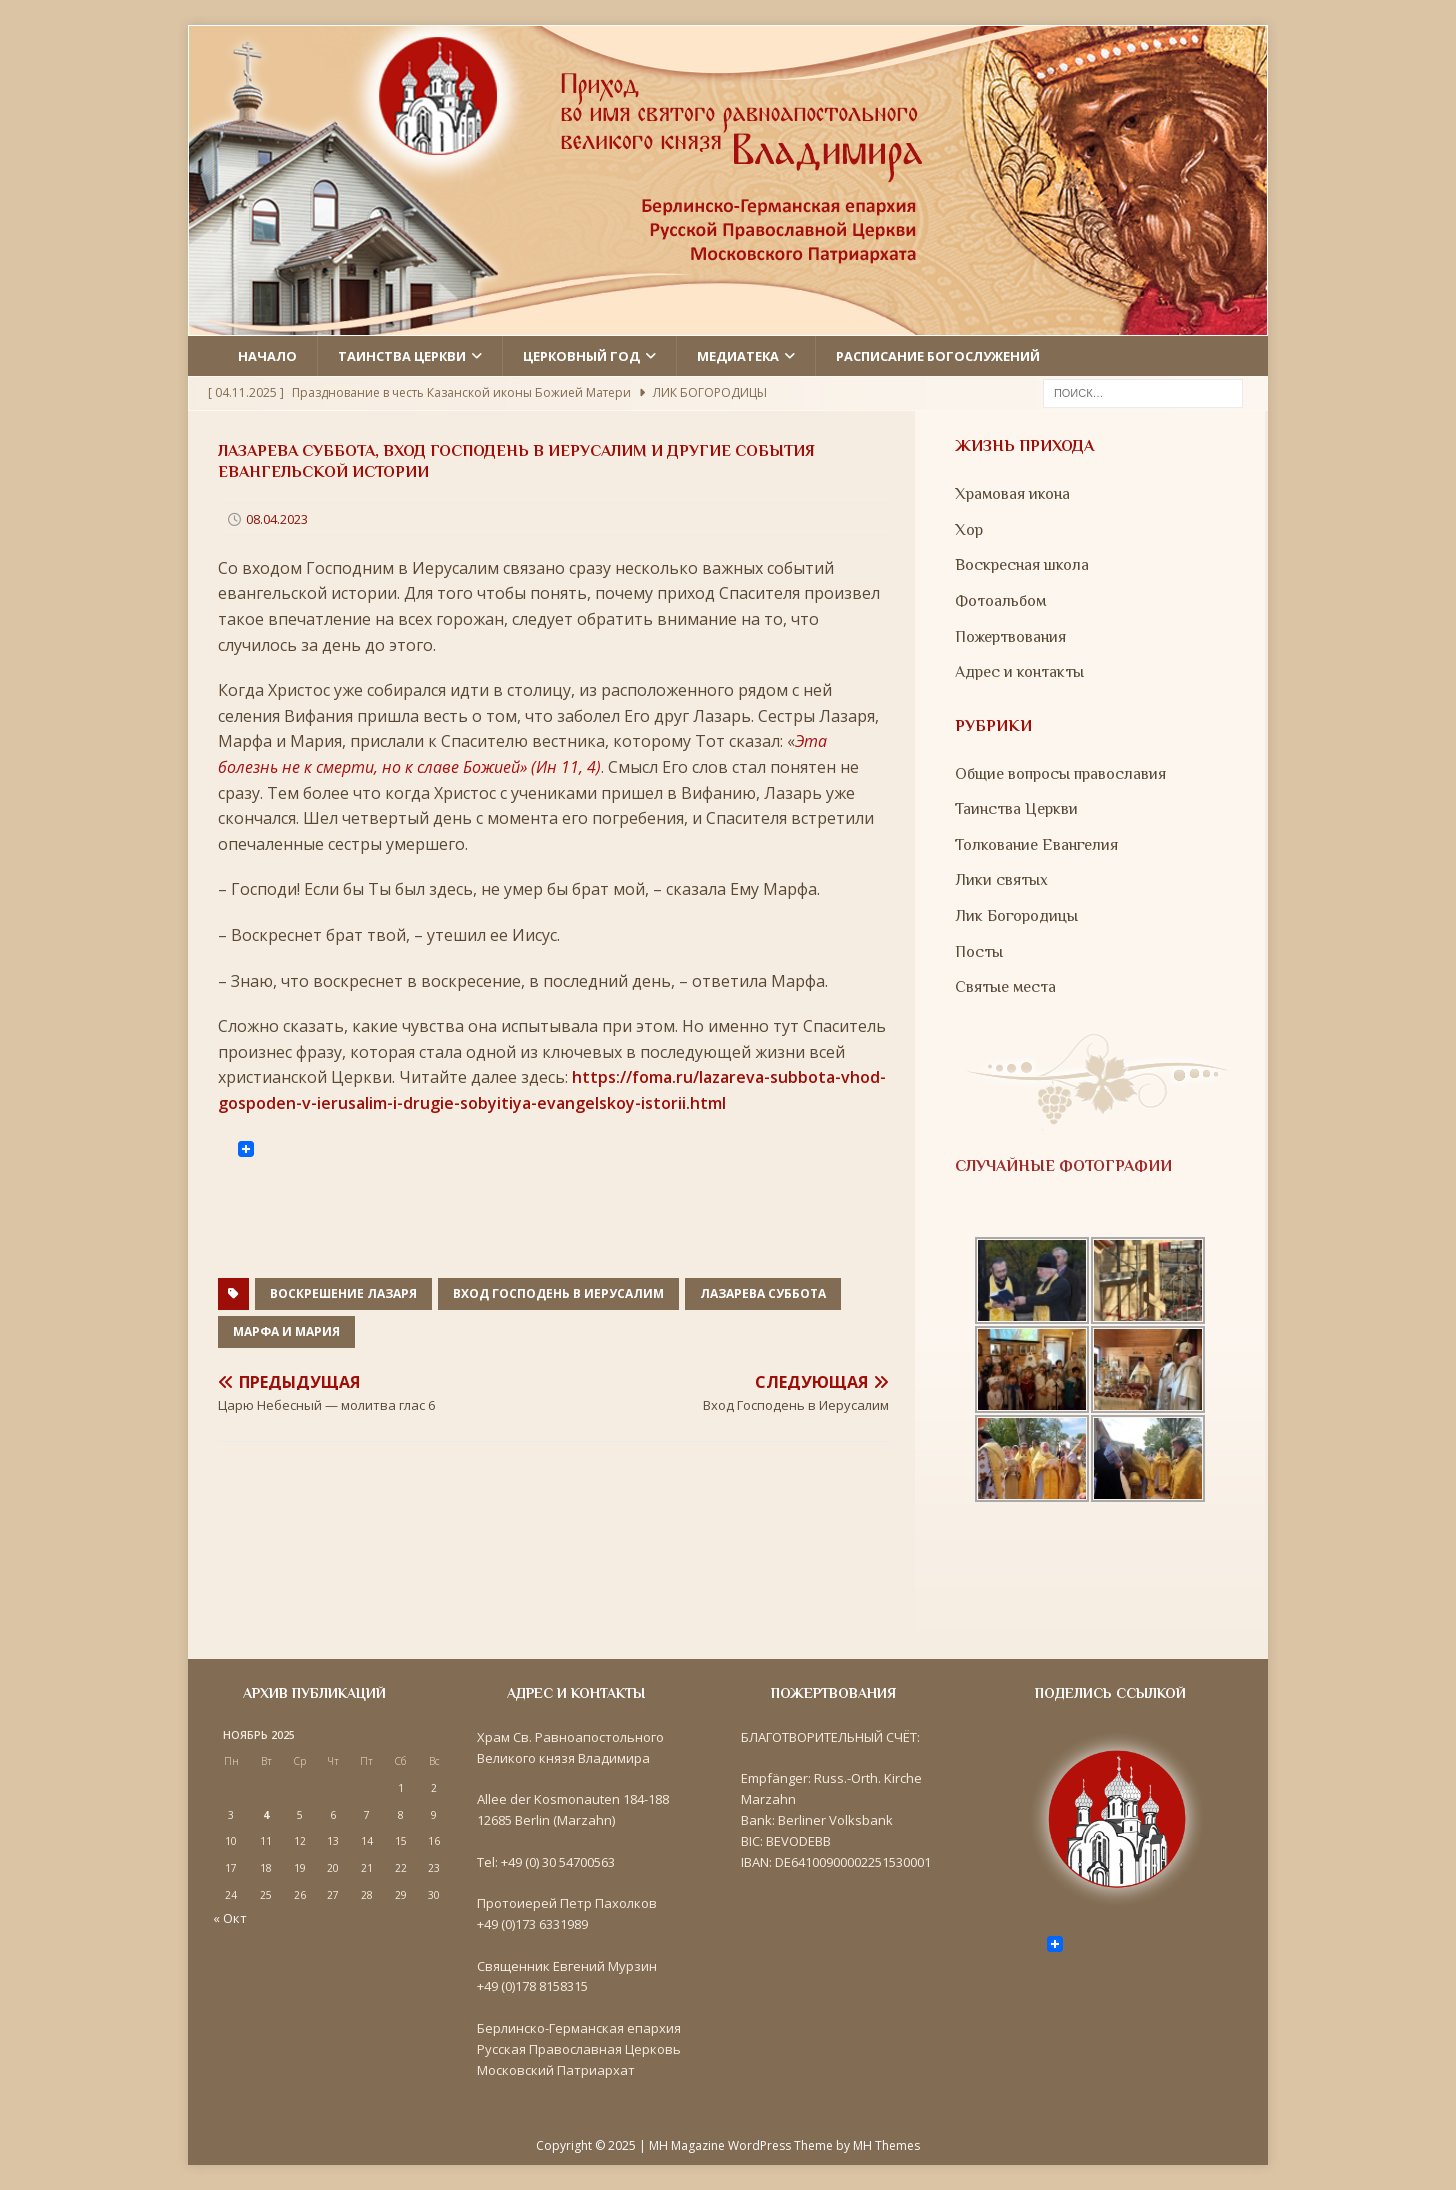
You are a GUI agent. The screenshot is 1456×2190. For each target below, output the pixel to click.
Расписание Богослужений (938, 356)
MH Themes (886, 2145)
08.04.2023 (277, 519)
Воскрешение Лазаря (343, 1293)
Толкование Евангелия (1036, 845)
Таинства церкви (402, 356)
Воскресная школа (1022, 565)
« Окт (230, 1918)
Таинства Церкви (1016, 809)
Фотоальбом (1000, 601)
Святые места (1005, 987)
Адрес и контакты (1019, 672)
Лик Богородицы (1016, 916)
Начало (267, 356)
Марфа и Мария (286, 1331)
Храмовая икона (1012, 494)
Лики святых (1001, 880)
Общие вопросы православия (1060, 774)
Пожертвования (1010, 637)
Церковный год (581, 356)
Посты (979, 952)
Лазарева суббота (763, 1293)
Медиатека (738, 356)
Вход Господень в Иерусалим (558, 1293)
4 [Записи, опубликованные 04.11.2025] (266, 1815)
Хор (969, 530)
